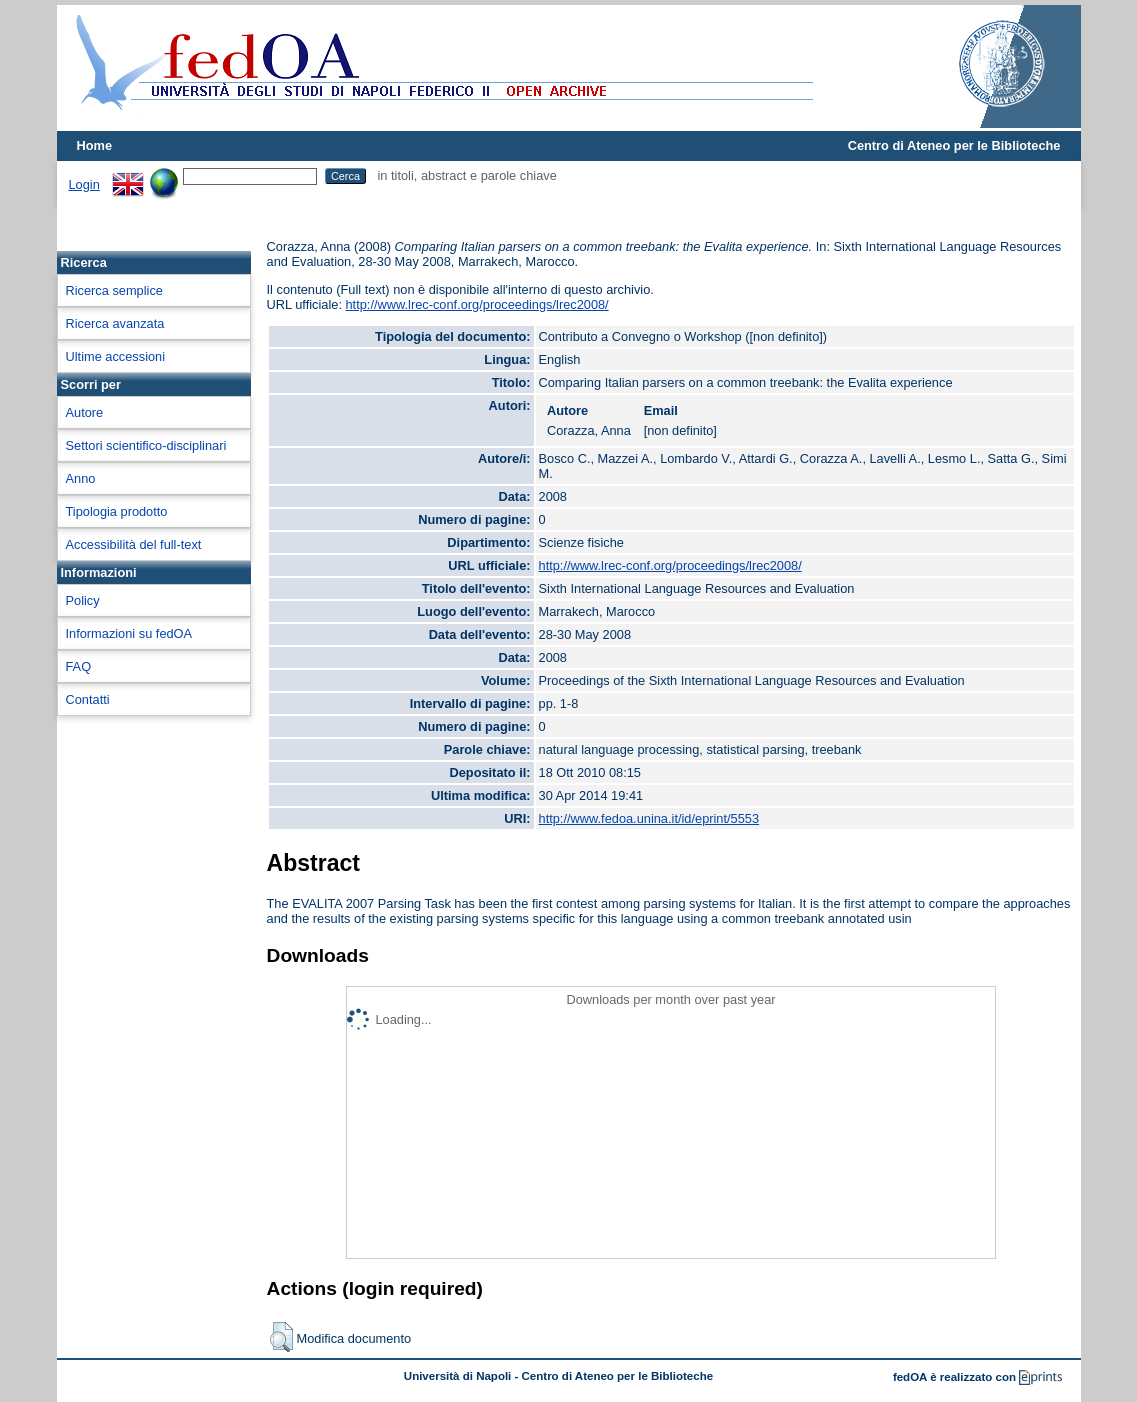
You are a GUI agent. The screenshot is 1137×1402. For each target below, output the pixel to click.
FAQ (79, 666)
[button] (281, 1337)
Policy (83, 600)
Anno (81, 478)
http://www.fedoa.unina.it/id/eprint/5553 (649, 818)
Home (95, 145)
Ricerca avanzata (115, 323)
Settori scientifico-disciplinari (146, 445)
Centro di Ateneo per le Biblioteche (954, 145)
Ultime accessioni (116, 356)
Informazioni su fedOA (129, 633)
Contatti (88, 699)
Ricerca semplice (114, 290)
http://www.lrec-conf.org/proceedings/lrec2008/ (477, 304)
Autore (85, 412)
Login (84, 184)
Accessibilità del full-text (134, 544)
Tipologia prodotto (117, 511)
